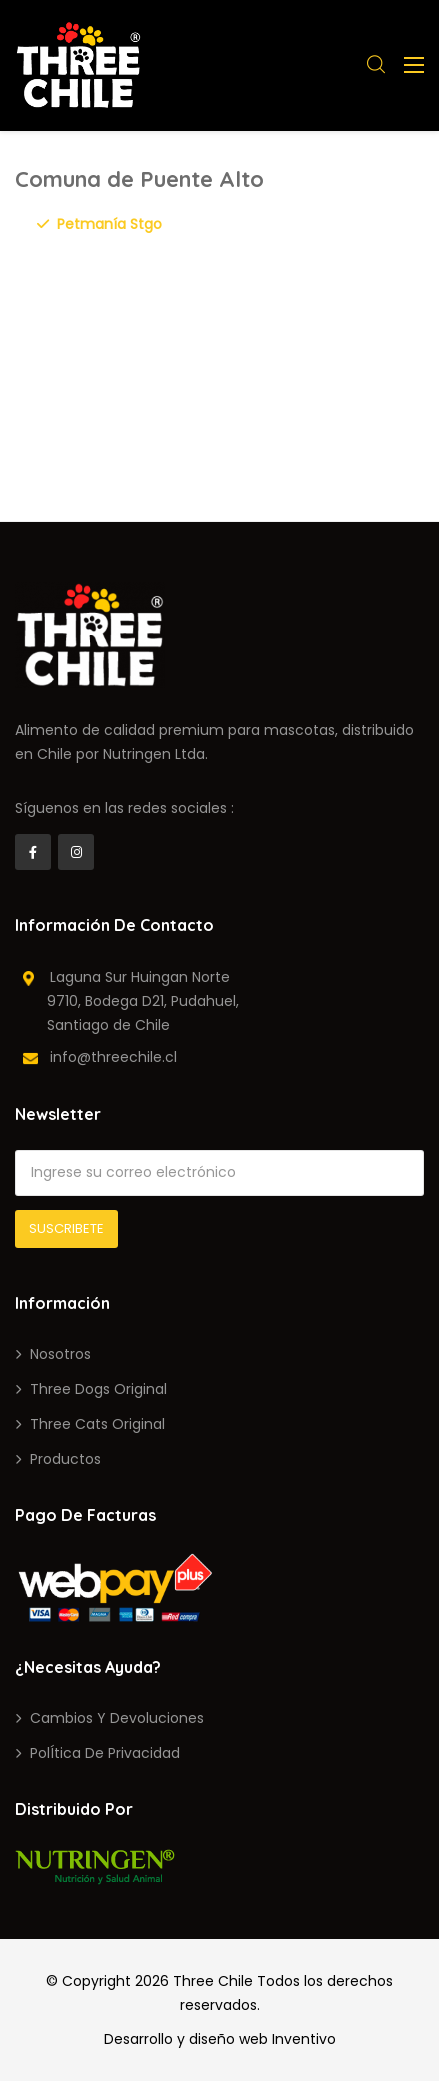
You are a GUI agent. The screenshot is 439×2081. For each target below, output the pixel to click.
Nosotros (60, 1354)
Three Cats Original (97, 1424)
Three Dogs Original (98, 1389)
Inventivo (304, 2039)
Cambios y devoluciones (117, 1718)
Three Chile (213, 1981)
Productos (65, 1459)
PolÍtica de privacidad (105, 1753)
